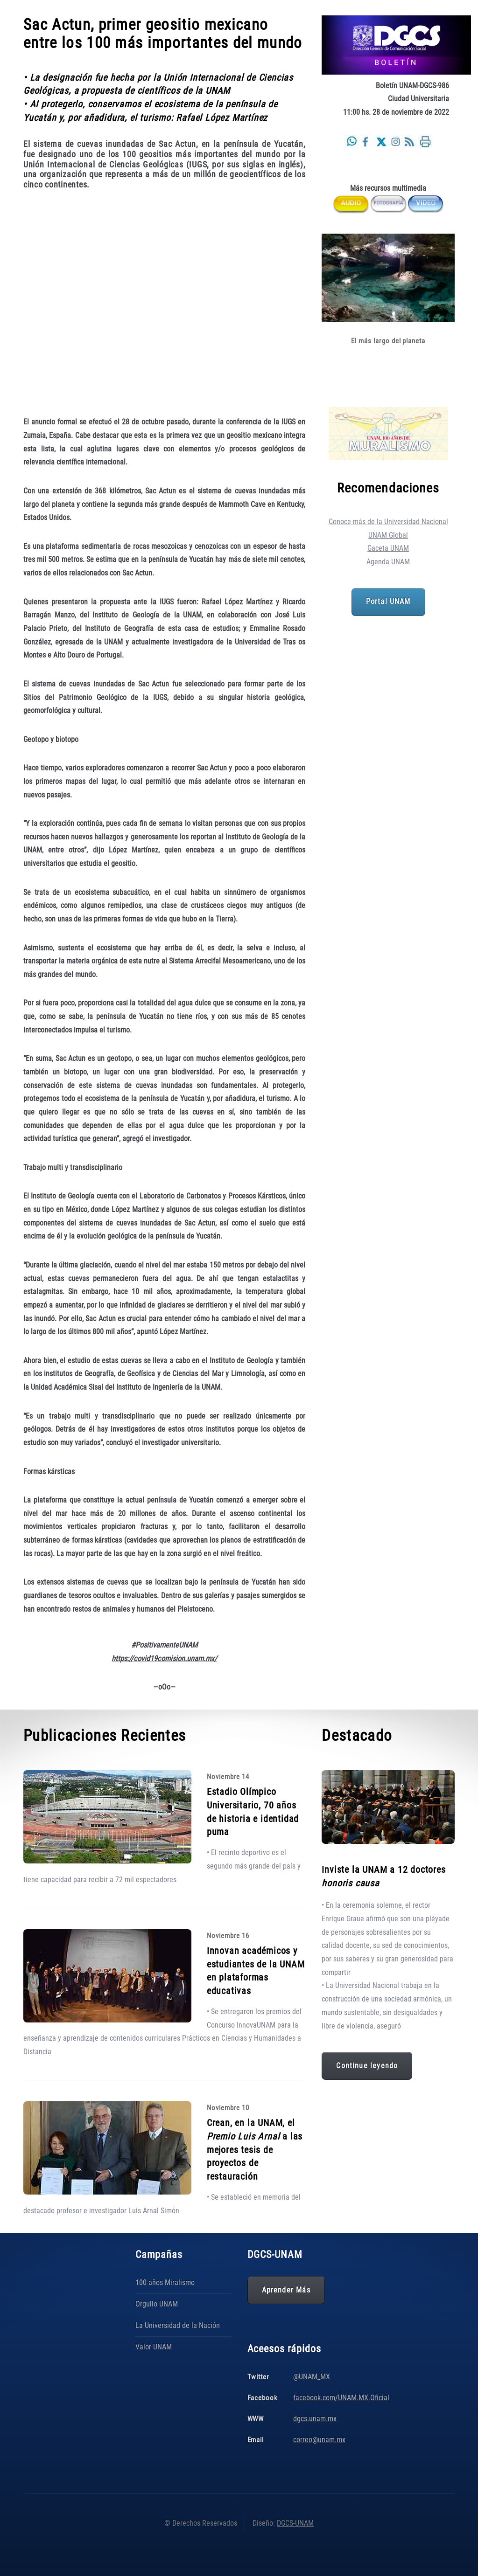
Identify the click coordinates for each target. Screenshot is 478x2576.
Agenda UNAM (388, 561)
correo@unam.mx (319, 2439)
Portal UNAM (388, 601)
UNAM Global (388, 535)
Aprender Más (286, 2290)
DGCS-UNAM (295, 2523)
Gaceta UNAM (388, 548)
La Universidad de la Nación (177, 2325)
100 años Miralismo (165, 2282)
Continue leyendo (367, 2066)
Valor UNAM (153, 2346)
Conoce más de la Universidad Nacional (388, 521)
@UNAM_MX (311, 2376)
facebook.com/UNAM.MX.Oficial (341, 2397)
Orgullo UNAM (156, 2303)
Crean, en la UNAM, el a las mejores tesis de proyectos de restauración (254, 2149)
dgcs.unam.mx (315, 2418)
